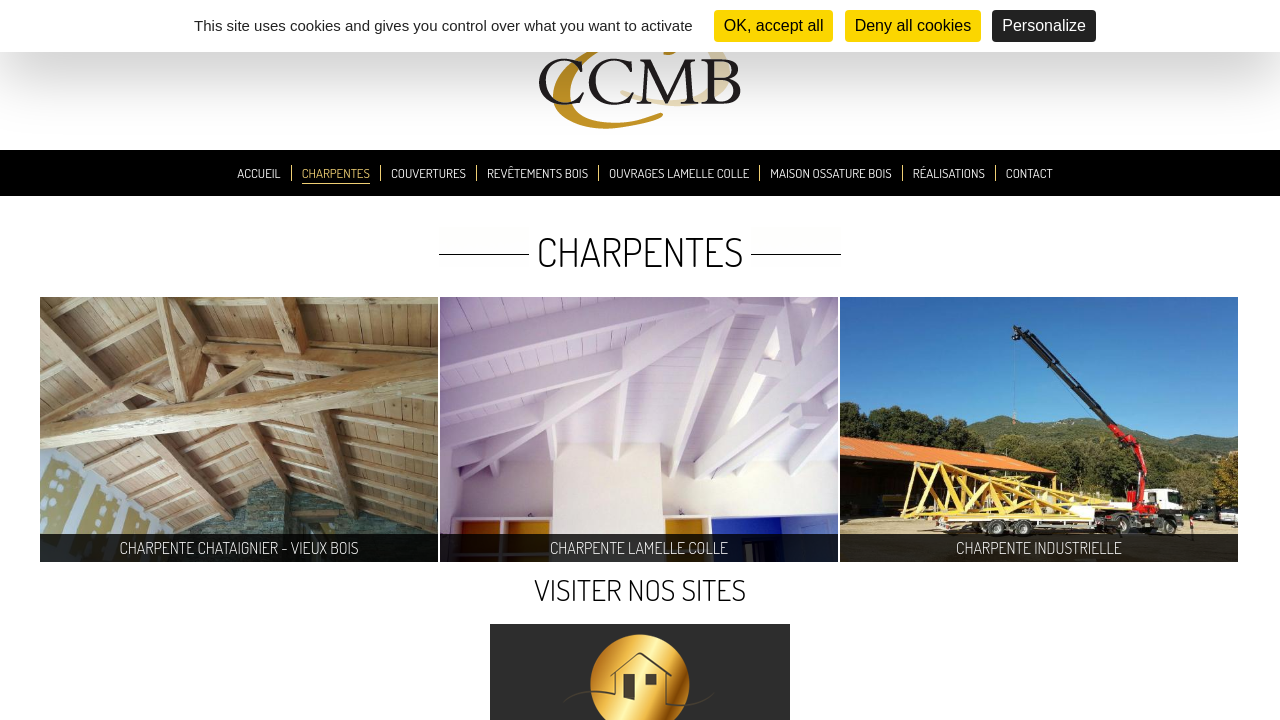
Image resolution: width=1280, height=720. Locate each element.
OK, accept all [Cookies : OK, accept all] (774, 25)
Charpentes (336, 173)
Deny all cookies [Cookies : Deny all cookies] (913, 25)
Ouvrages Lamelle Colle (679, 173)
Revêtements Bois (537, 173)
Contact (1029, 173)
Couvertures (428, 173)
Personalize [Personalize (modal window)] (1044, 25)
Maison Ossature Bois (831, 173)
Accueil (258, 173)
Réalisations (949, 173)
